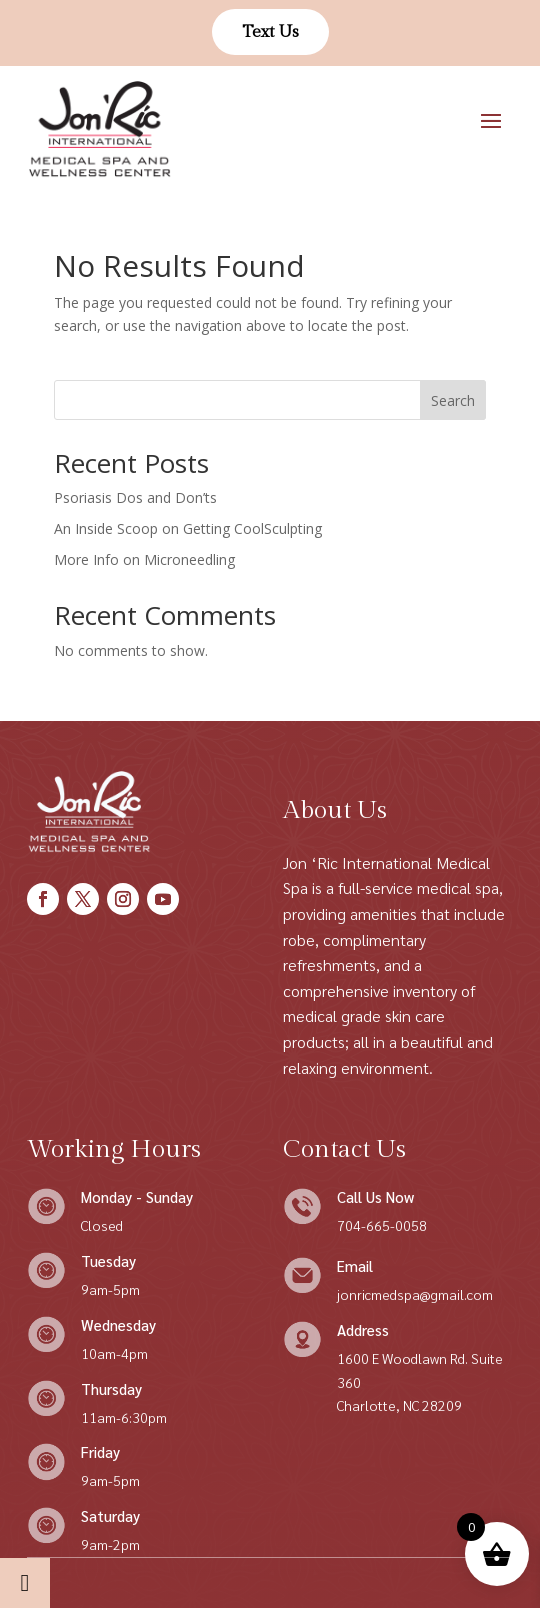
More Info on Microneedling (144, 559)
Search (453, 400)
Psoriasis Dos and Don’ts (135, 497)
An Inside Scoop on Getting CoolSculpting (188, 528)
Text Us (270, 32)
